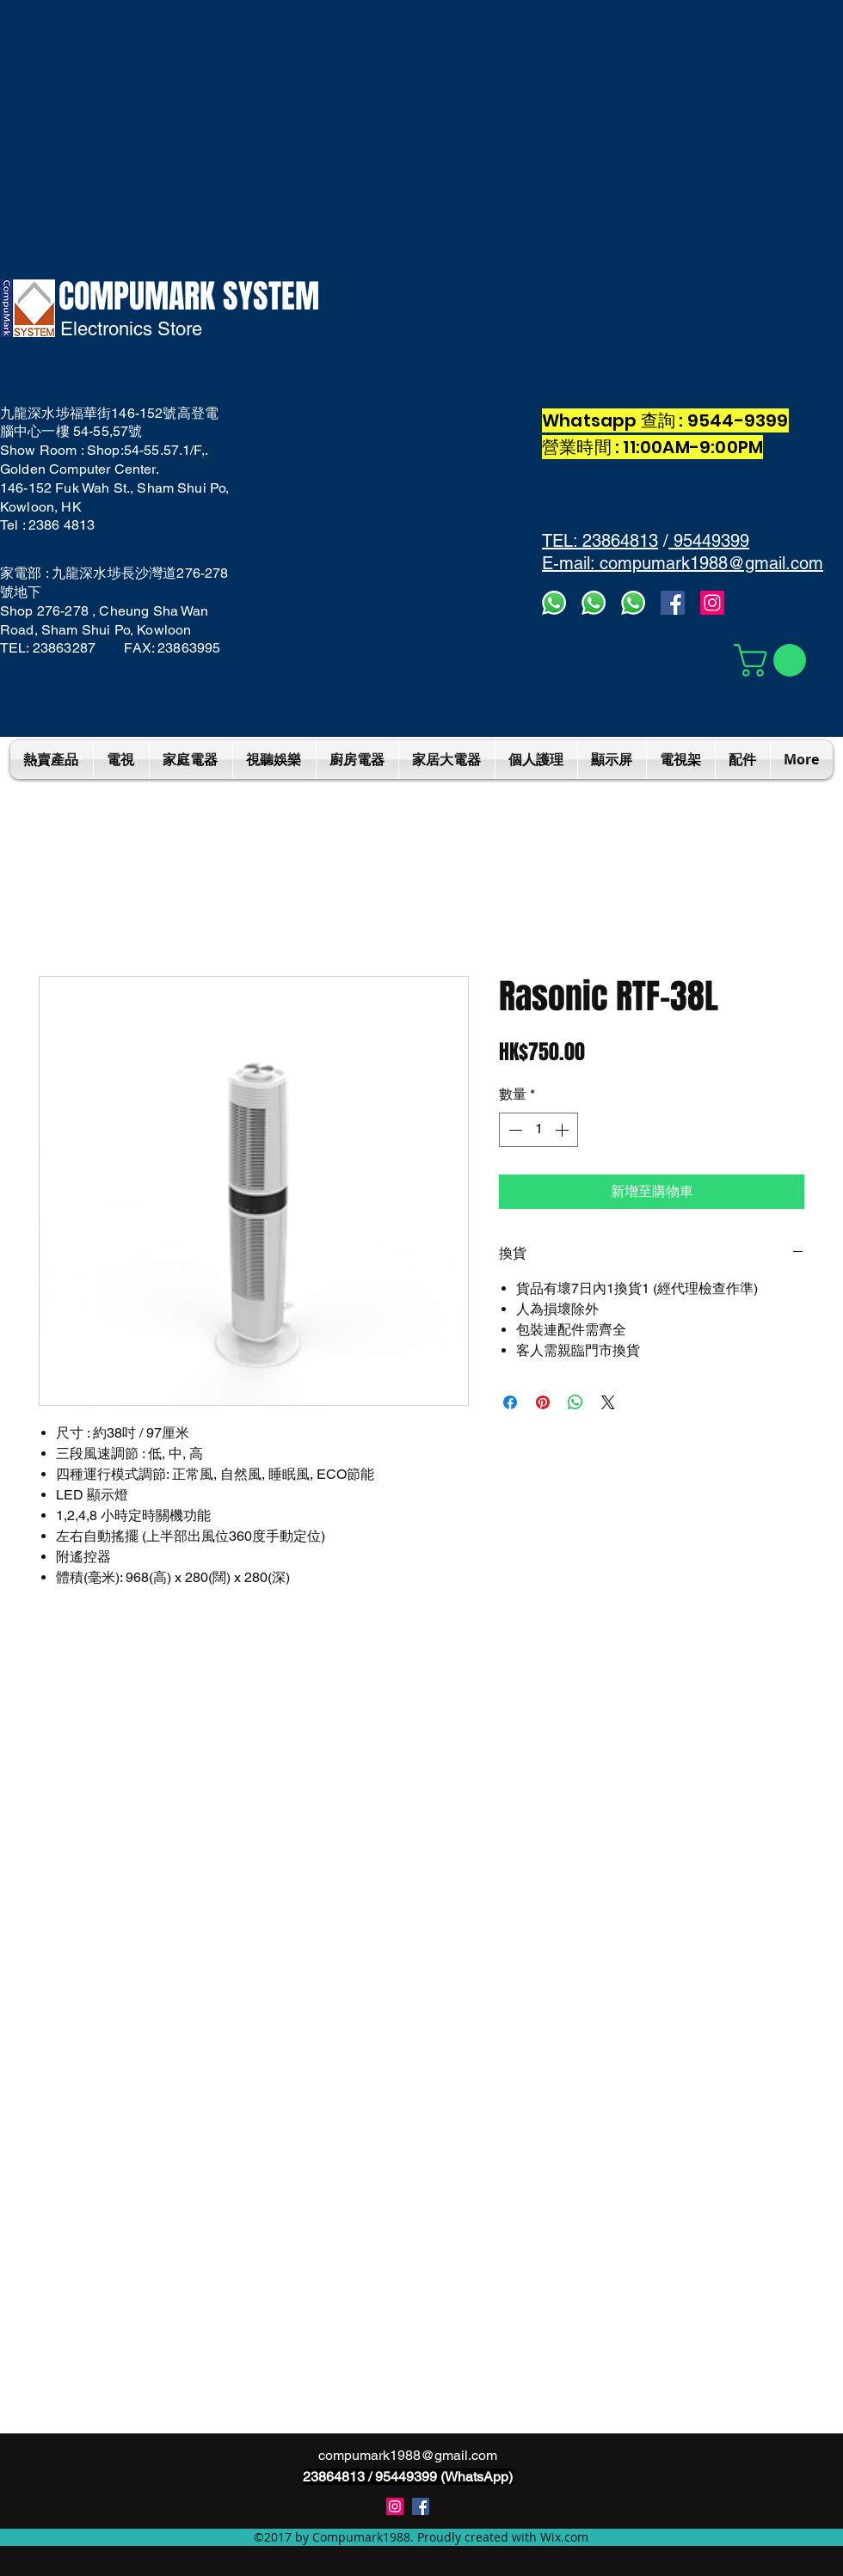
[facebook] (673, 603)
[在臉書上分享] (510, 1402)
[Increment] (563, 1129)
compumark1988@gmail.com (407, 2455)
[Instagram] (712, 603)
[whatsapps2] (593, 603)
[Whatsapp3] (554, 603)
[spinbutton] (538, 1129)
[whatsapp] (633, 603)
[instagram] (394, 2506)
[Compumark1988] (420, 2506)
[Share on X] (608, 1402)
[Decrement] (513, 1129)
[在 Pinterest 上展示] (542, 1402)
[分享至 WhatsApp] (575, 1402)
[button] (774, 660)
